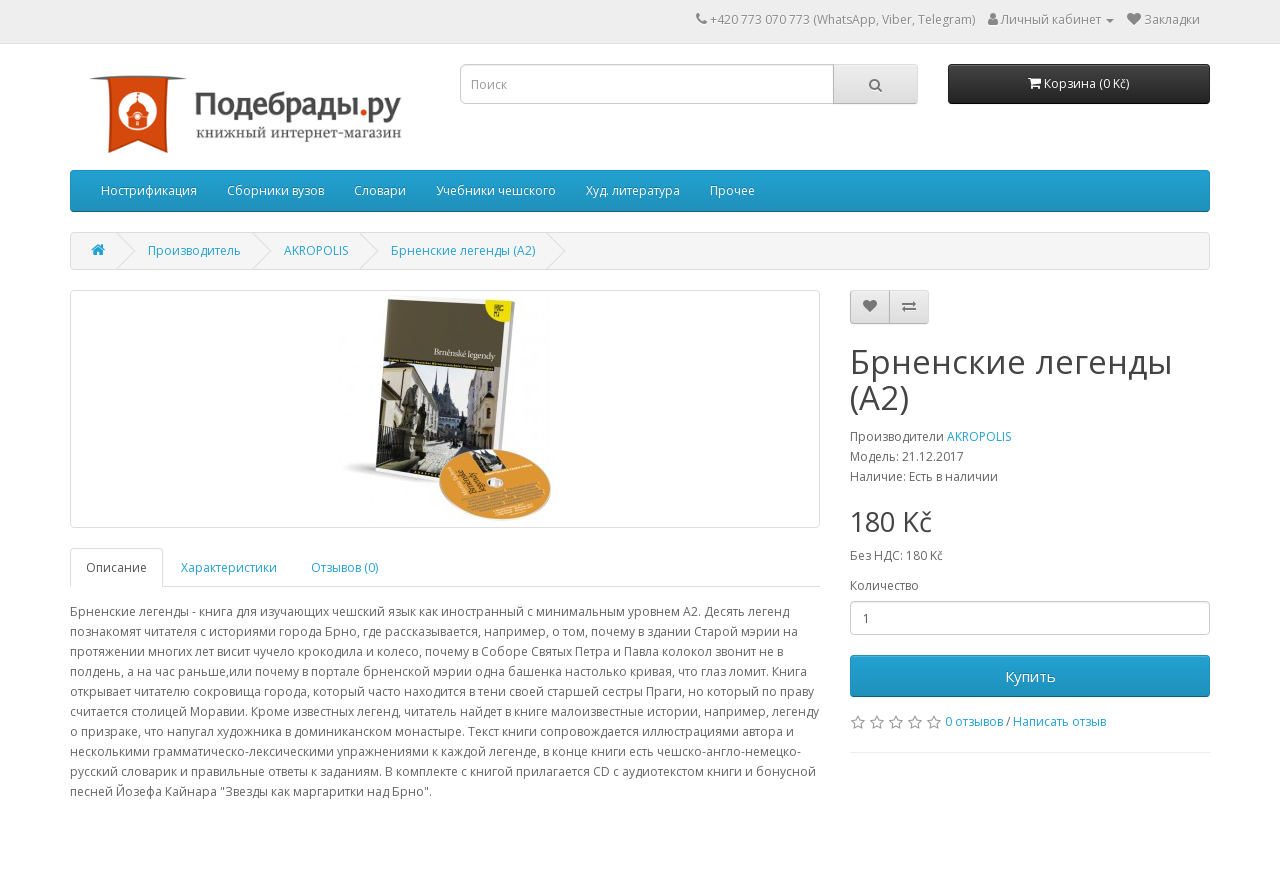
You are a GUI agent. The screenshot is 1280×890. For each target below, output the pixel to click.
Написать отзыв (1059, 721)
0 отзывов (974, 721)
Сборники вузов (275, 190)
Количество (884, 585)
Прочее (732, 190)
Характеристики (229, 567)
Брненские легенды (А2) (463, 250)
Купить (1030, 676)
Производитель (194, 250)
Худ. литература (633, 190)
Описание (116, 567)
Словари (380, 190)
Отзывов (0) (344, 567)
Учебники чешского (496, 190)
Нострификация (149, 190)
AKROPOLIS (316, 250)
